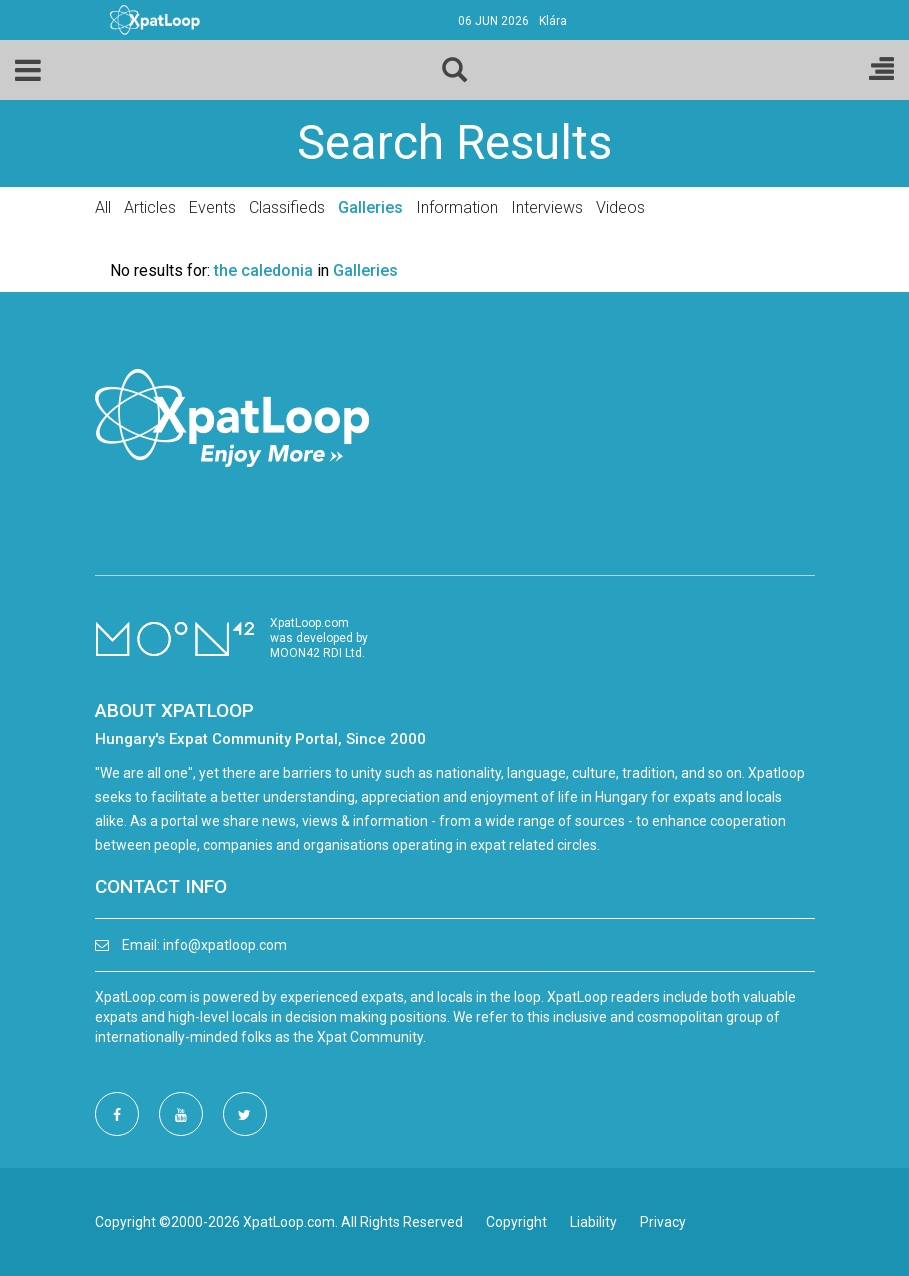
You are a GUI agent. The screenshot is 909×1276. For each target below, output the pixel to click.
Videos (620, 207)
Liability (593, 1222)
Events (212, 207)
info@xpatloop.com (225, 945)
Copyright (516, 1222)
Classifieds (287, 207)
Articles (150, 207)
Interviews (547, 207)
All (103, 207)
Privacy (663, 1222)
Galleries (370, 207)
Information (457, 207)
